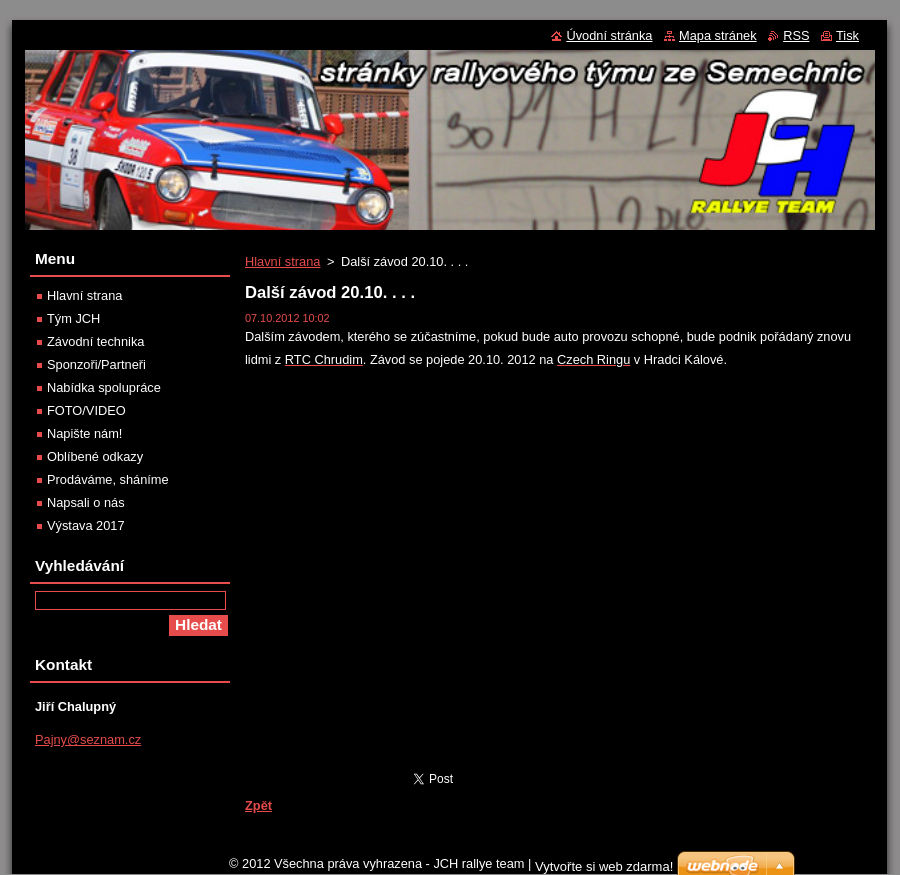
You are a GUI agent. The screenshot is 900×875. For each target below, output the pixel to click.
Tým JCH (73, 318)
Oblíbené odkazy (95, 456)
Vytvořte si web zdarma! (604, 866)
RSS (796, 35)
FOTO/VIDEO (86, 410)
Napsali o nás (86, 502)
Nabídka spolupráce (104, 387)
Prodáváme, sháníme (108, 479)
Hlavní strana (282, 261)
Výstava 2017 (86, 525)
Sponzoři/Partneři (96, 364)
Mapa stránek (718, 35)
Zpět (258, 805)
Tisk (847, 35)
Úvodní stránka (609, 35)
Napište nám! (84, 433)
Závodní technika (95, 341)
